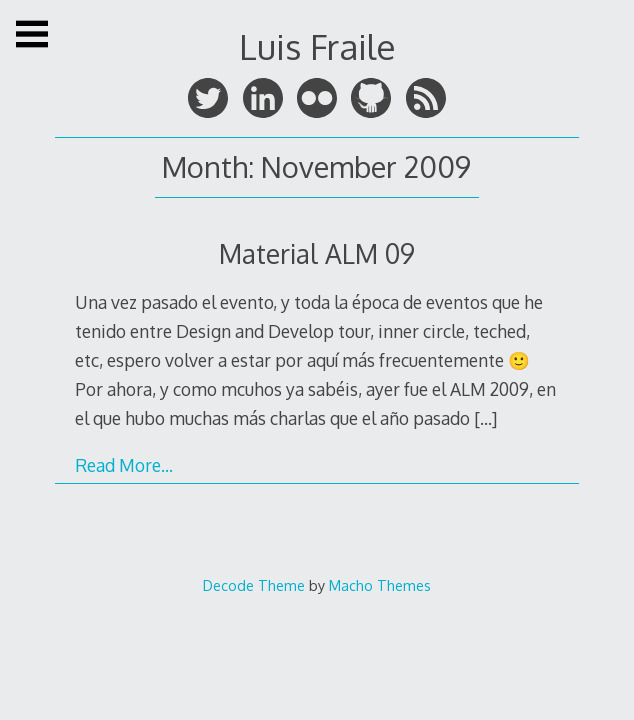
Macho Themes (380, 585)
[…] (485, 418)
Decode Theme (254, 585)
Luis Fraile (317, 46)
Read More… (124, 465)
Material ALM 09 (317, 253)
